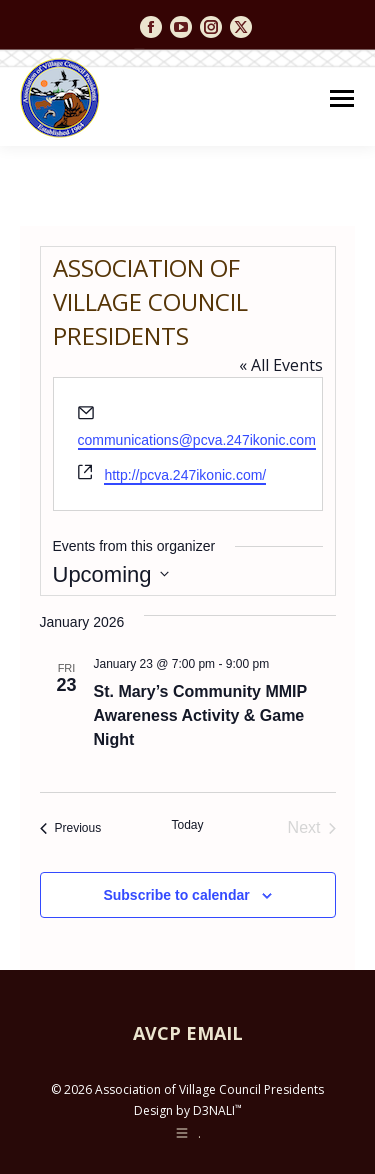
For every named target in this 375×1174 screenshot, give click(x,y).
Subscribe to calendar (176, 895)
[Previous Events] (71, 828)
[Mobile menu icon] (342, 98)
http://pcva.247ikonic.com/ (185, 475)
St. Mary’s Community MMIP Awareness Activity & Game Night (201, 715)
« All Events (281, 365)
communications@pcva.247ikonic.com (197, 440)
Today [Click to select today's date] (187, 825)
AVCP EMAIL (188, 1033)
